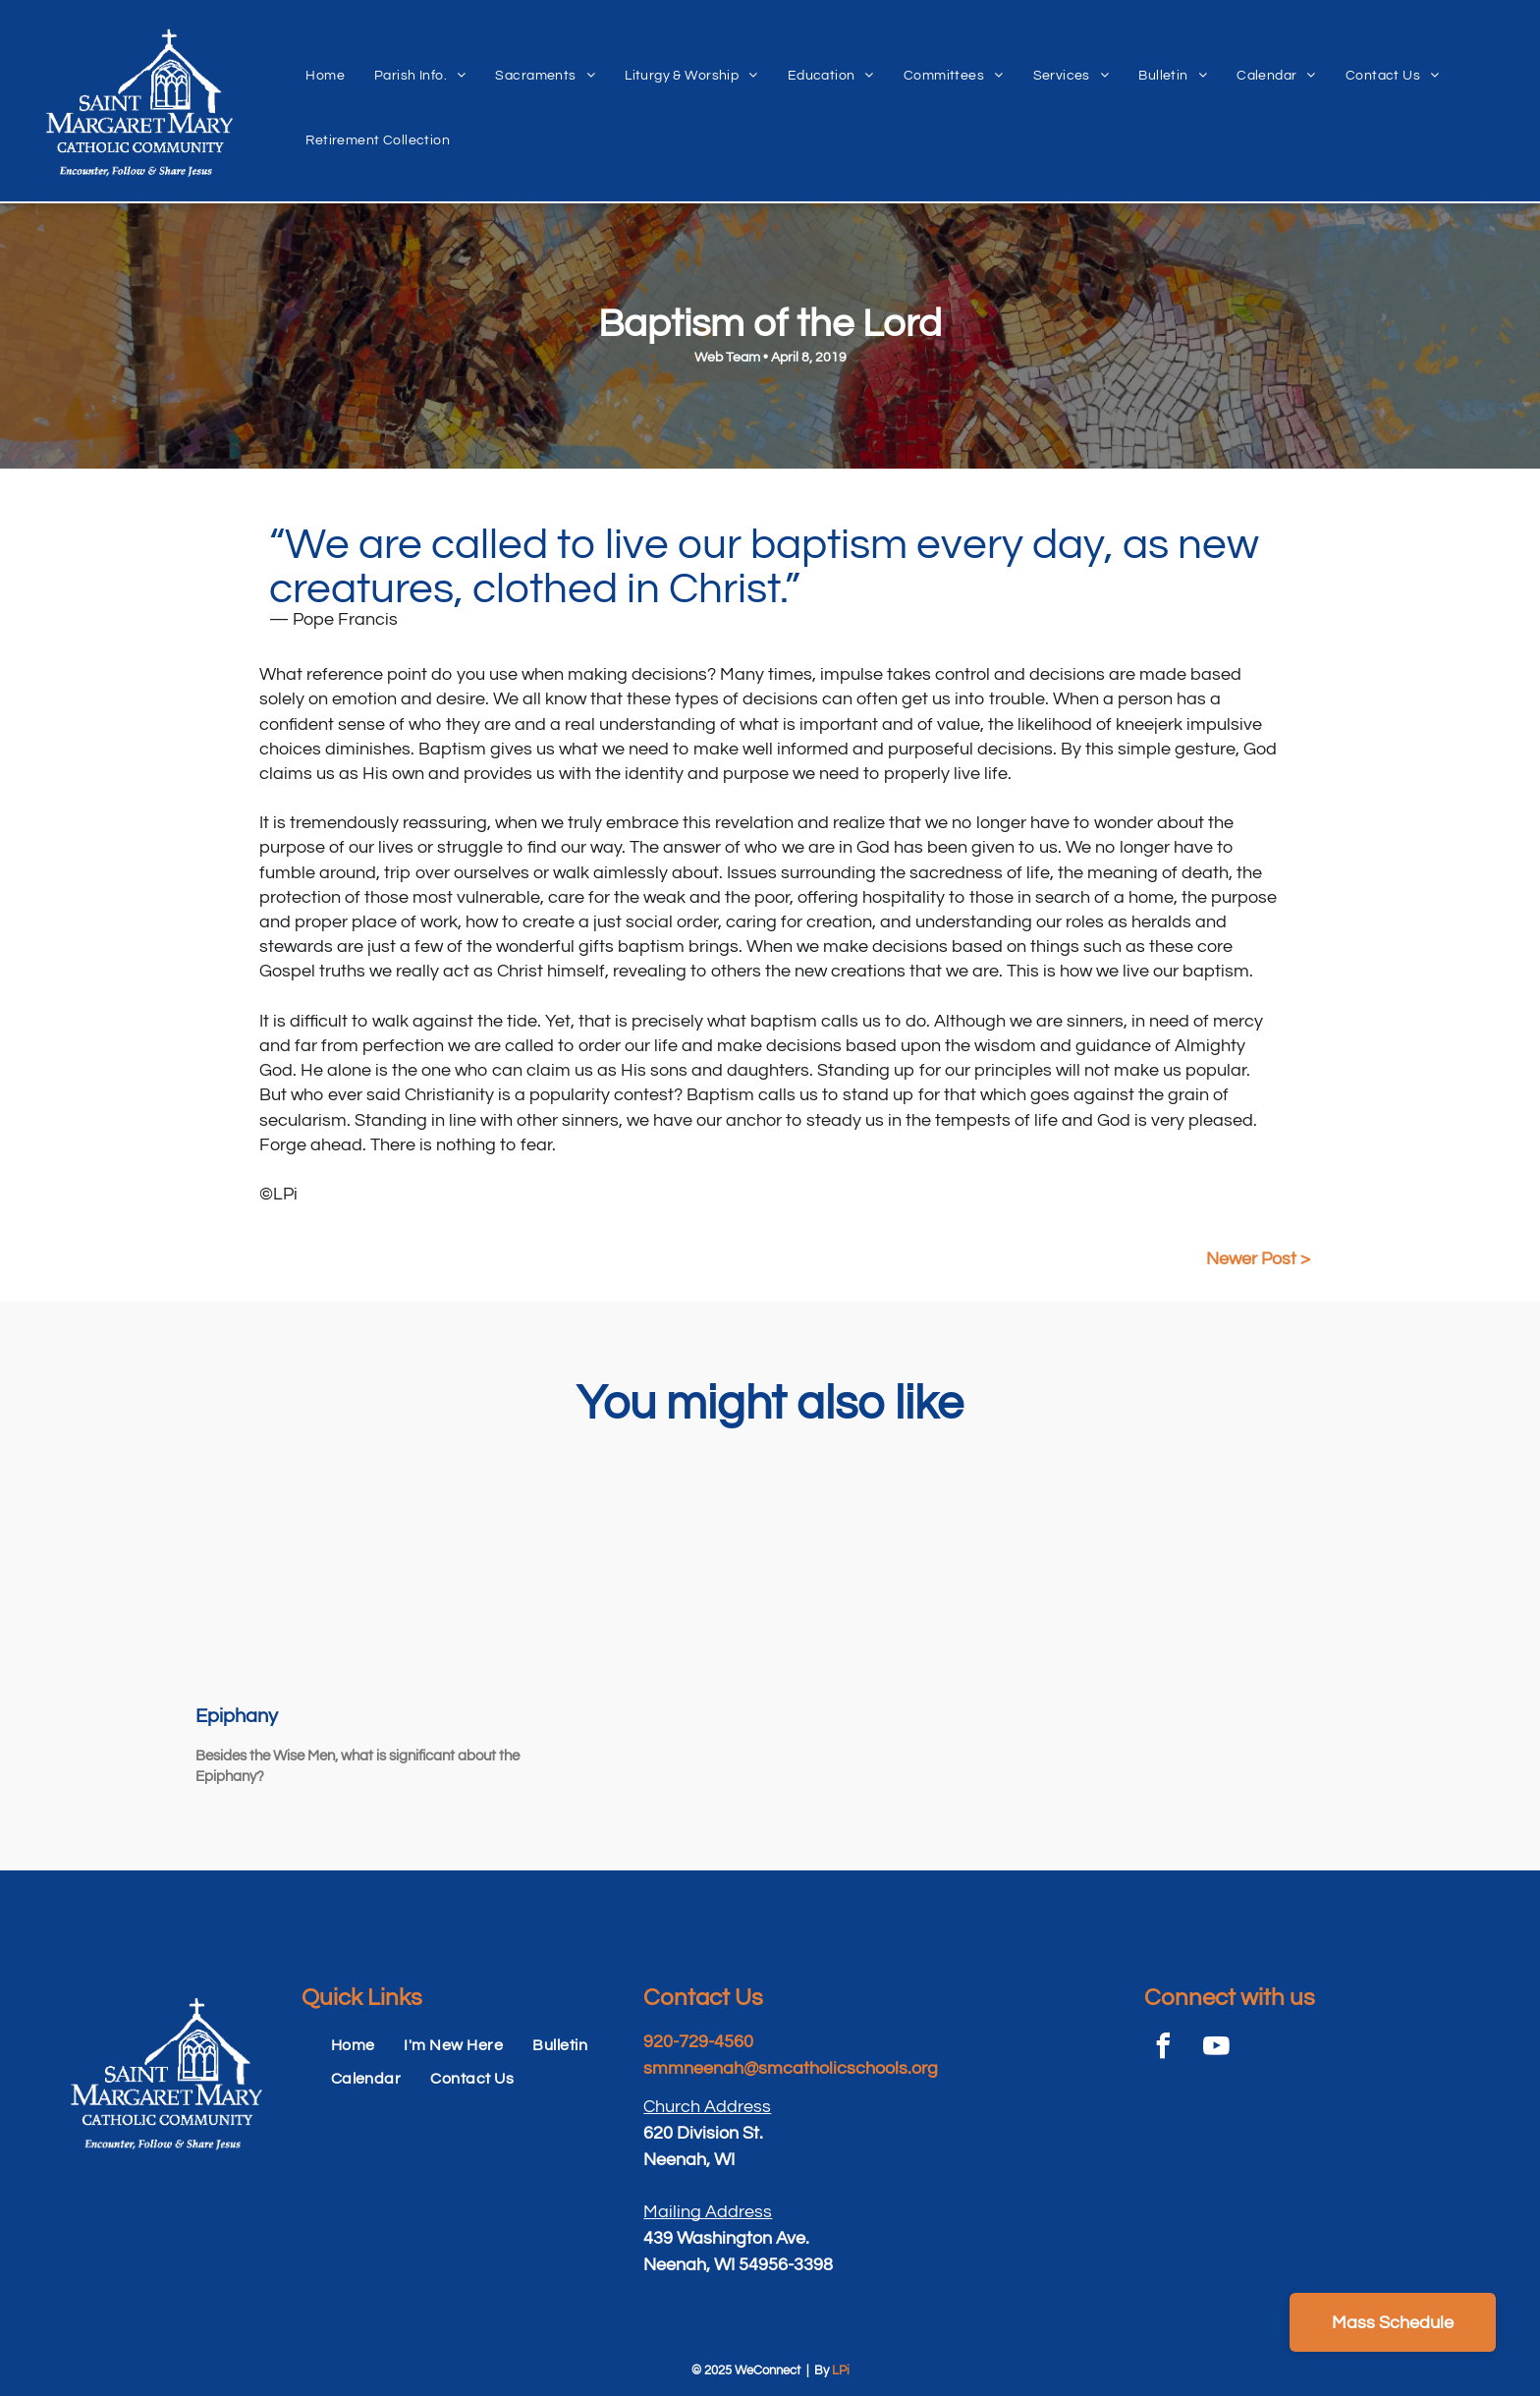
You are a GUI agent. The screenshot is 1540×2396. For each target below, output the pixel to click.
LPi (841, 2370)
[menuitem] (325, 54)
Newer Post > (1258, 1259)
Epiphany (236, 1716)
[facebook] (1163, 2049)
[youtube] (1217, 2049)
